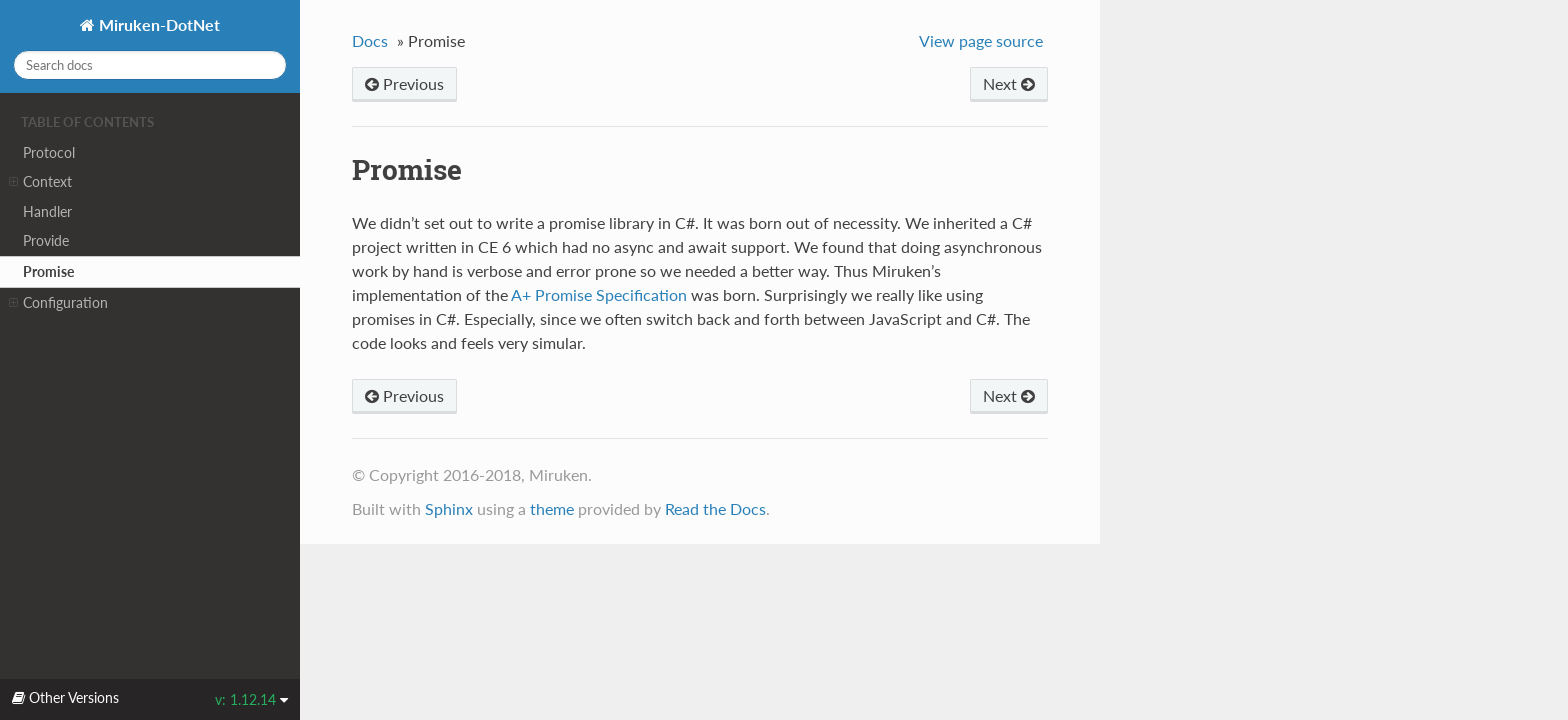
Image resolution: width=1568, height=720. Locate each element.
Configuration (58, 303)
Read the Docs (715, 508)
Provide (46, 240)
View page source (981, 40)
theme (552, 508)
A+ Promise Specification (599, 294)
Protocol (49, 152)
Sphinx (449, 508)
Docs (370, 40)
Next (1009, 83)
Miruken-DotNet (157, 24)
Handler (47, 211)
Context (40, 182)
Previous (404, 83)
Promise (48, 271)
